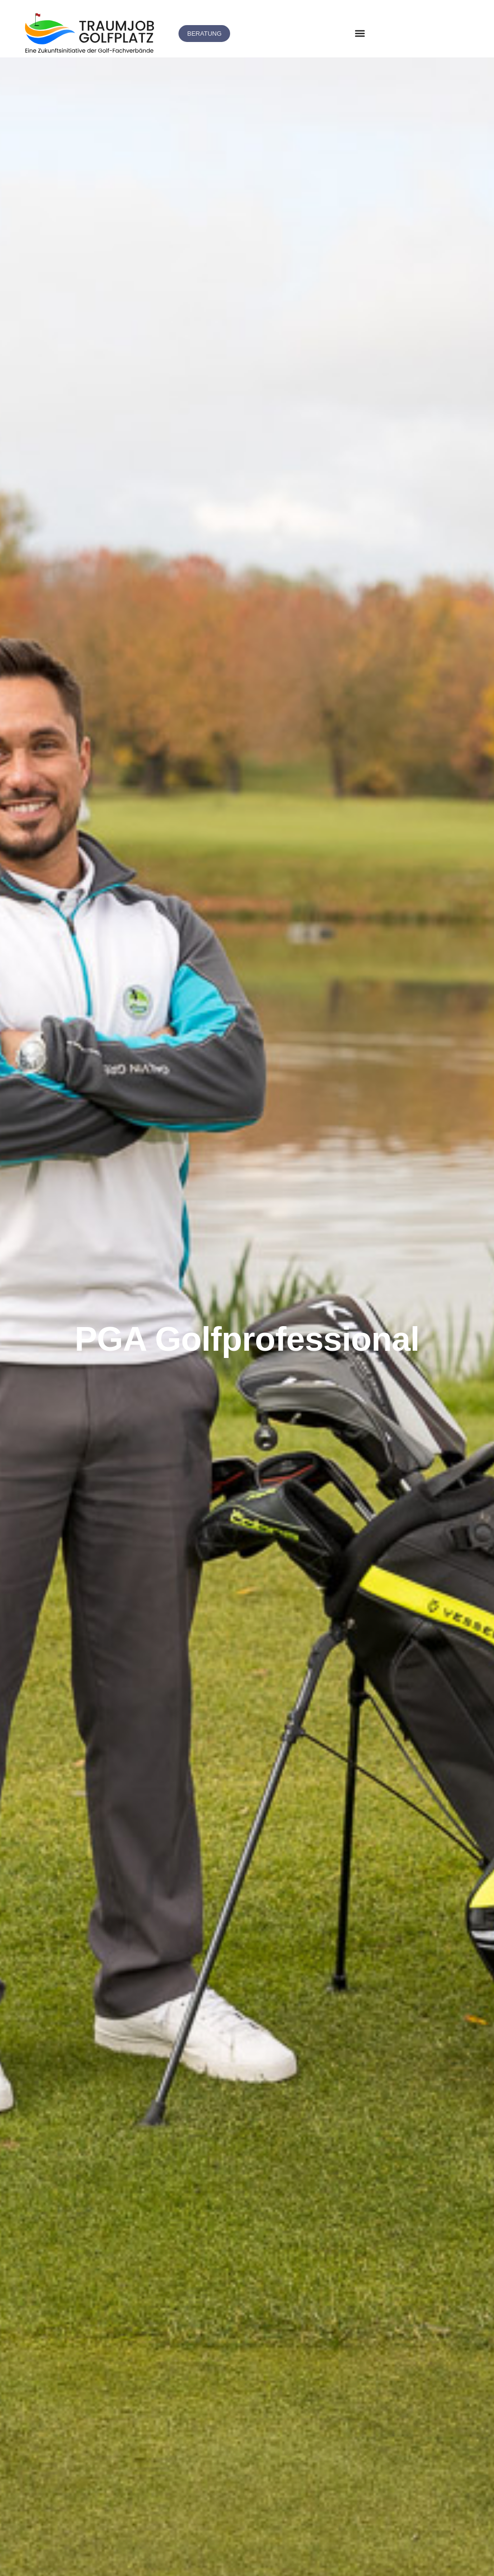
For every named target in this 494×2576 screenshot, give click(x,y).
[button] (360, 34)
